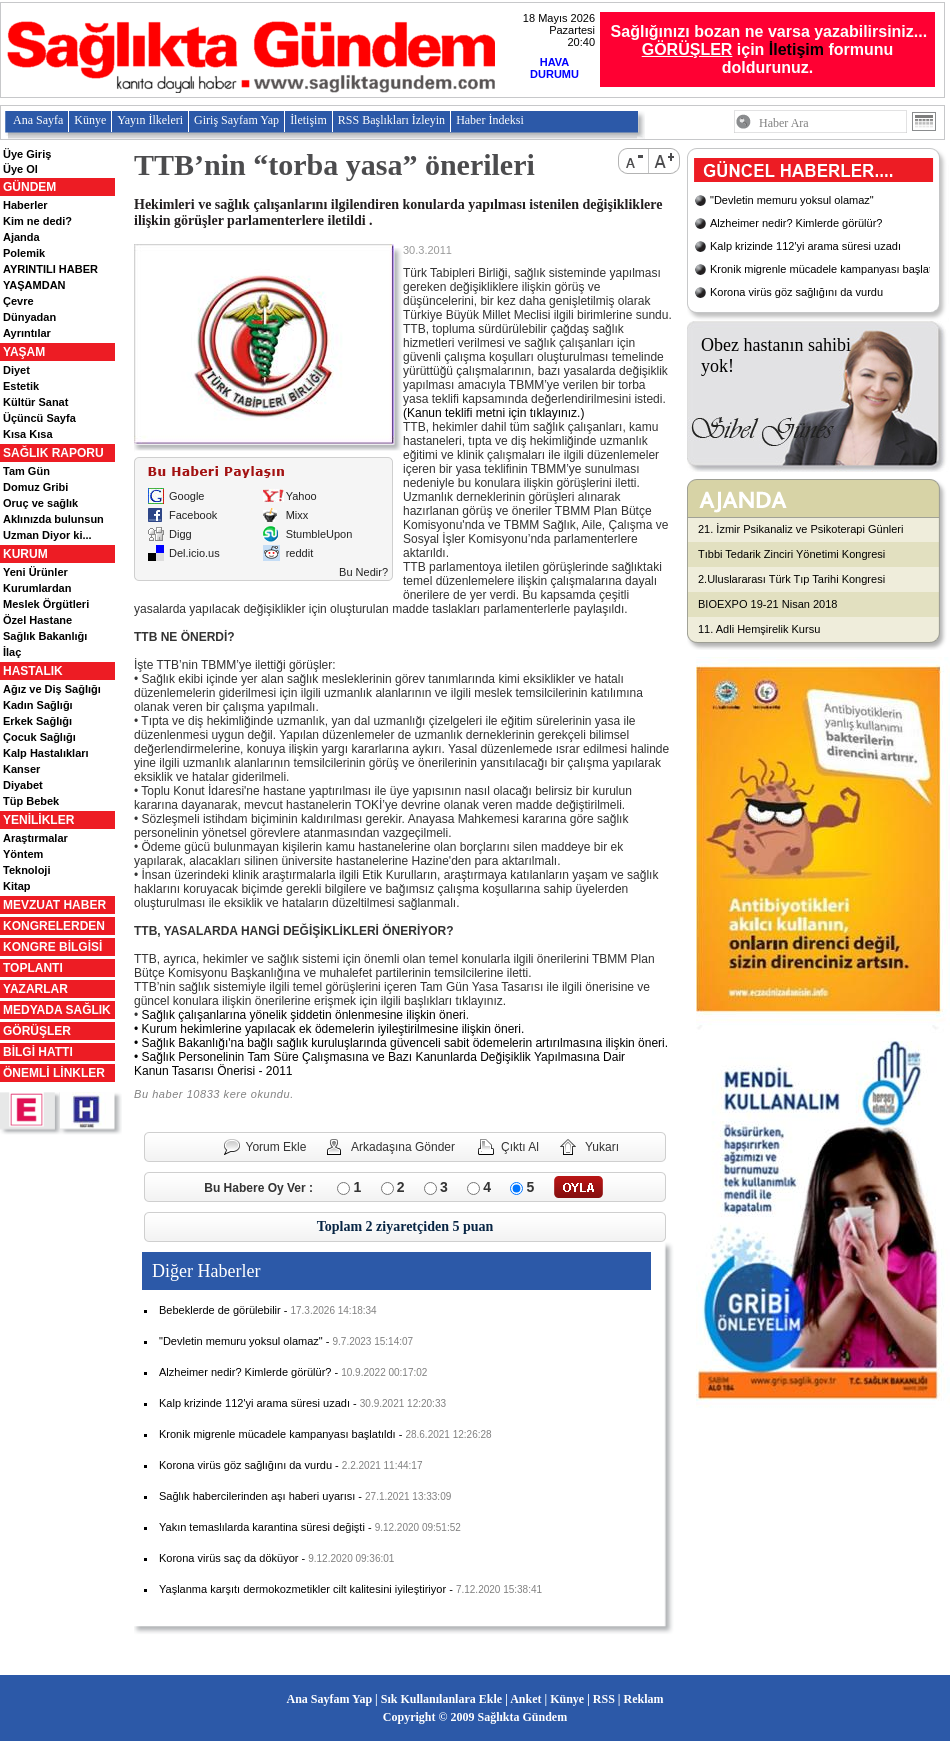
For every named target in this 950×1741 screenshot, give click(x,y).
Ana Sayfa (38, 120)
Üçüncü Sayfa (39, 418)
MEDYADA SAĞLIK (57, 1010)
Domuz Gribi (35, 487)
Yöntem (23, 854)
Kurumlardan (37, 588)
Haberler (25, 205)
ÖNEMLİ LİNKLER (54, 1073)
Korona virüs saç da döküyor (228, 1558)
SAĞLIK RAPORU (53, 453)
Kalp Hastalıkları (46, 753)
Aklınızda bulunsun (53, 519)
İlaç (12, 652)
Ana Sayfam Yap (330, 1699)
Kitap (17, 886)
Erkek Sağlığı (37, 721)
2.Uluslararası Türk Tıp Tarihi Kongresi (791, 579)
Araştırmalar (35, 838)
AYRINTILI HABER (50, 269)
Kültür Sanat (35, 402)
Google (186, 496)
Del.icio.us (194, 553)
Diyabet (23, 785)
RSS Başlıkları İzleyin (391, 120)
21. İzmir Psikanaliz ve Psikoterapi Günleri (800, 529)
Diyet (16, 370)
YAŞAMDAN (34, 285)
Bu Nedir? (363, 572)
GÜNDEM (29, 187)
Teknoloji (26, 870)
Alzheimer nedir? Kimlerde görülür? (245, 1372)
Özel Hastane (37, 620)
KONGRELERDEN (54, 926)
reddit (300, 553)
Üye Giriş (27, 154)
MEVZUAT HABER (54, 905)
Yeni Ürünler (35, 572)
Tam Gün (26, 471)
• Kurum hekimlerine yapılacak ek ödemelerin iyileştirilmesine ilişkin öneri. (329, 1029)
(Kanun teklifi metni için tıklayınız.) (493, 413)
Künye (90, 120)
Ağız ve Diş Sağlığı (52, 689)
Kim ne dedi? (37, 221)
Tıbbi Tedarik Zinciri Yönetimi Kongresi (791, 554)
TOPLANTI (33, 968)
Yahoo (301, 496)
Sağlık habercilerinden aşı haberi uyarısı (257, 1496)
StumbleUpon (319, 534)
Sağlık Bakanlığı (45, 636)
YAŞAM (24, 352)
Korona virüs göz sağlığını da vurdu (245, 1465)
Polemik (24, 253)
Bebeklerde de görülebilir (220, 1310)
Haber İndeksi (490, 120)
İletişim (796, 49)
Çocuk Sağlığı (39, 737)
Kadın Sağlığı (38, 705)
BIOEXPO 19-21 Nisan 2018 (767, 604)
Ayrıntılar (27, 333)
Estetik (21, 386)
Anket (525, 1699)
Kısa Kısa (28, 434)
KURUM (25, 554)
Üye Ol (20, 169)
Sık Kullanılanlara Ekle (441, 1699)
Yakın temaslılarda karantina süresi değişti (262, 1527)
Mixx (297, 515)
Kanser (21, 769)
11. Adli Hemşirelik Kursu (759, 629)
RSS (604, 1699)
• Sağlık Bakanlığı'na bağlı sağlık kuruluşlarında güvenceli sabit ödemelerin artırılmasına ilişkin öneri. (401, 1043)
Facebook (193, 515)
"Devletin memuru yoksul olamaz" (241, 1341)
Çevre (18, 301)
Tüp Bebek (31, 801)
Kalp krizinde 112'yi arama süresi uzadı (254, 1403)
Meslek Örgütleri (46, 604)
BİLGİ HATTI (38, 1052)
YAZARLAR (35, 989)
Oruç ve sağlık (40, 503)
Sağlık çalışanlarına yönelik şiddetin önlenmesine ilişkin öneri (304, 1015)
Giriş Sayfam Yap (236, 120)
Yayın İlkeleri (150, 120)
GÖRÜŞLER (37, 1031)
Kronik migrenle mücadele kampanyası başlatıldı (277, 1434)
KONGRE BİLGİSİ (52, 947)
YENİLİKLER (38, 820)
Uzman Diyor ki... (47, 535)
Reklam (643, 1699)
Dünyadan (29, 317)
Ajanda (21, 237)
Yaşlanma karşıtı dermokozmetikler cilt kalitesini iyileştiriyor (302, 1589)
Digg (180, 534)
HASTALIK (33, 671)
